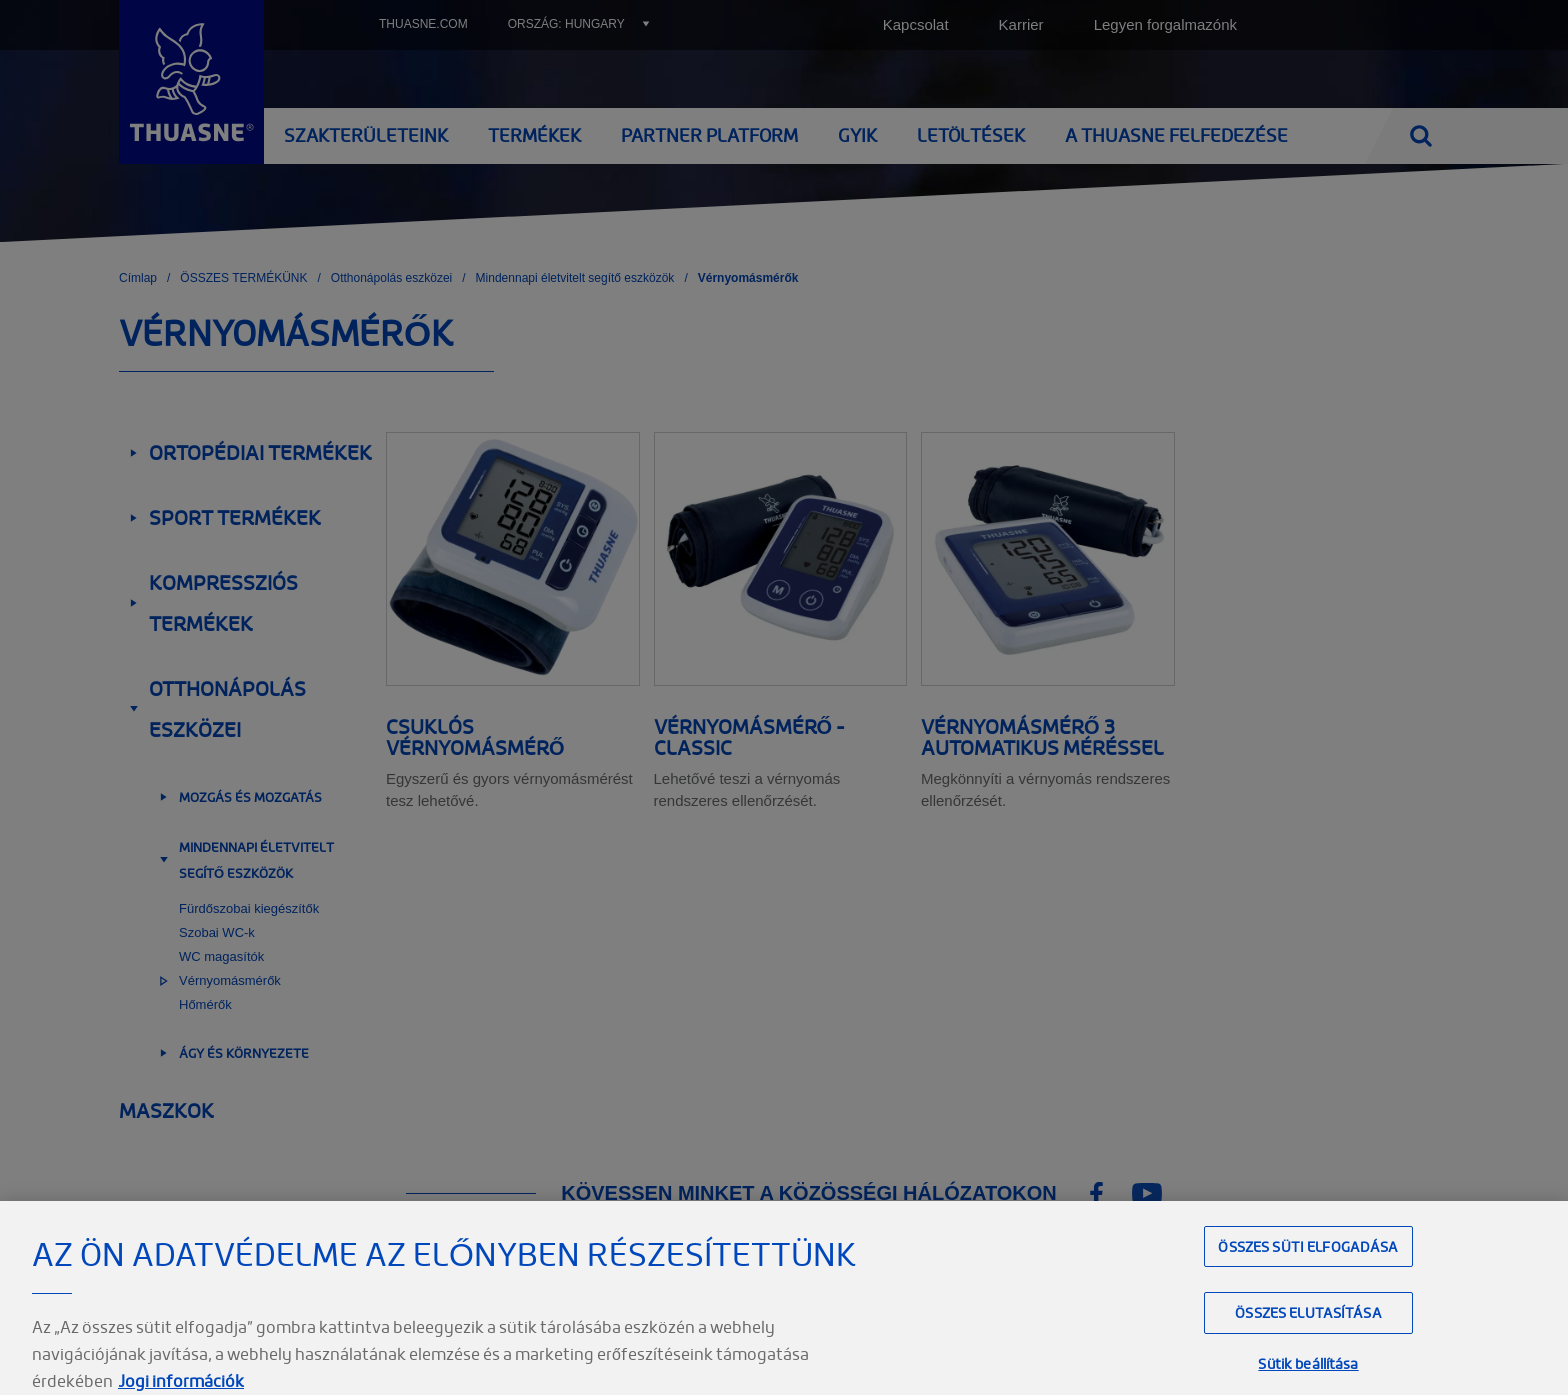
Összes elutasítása (1308, 1342)
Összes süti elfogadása (1308, 1275)
